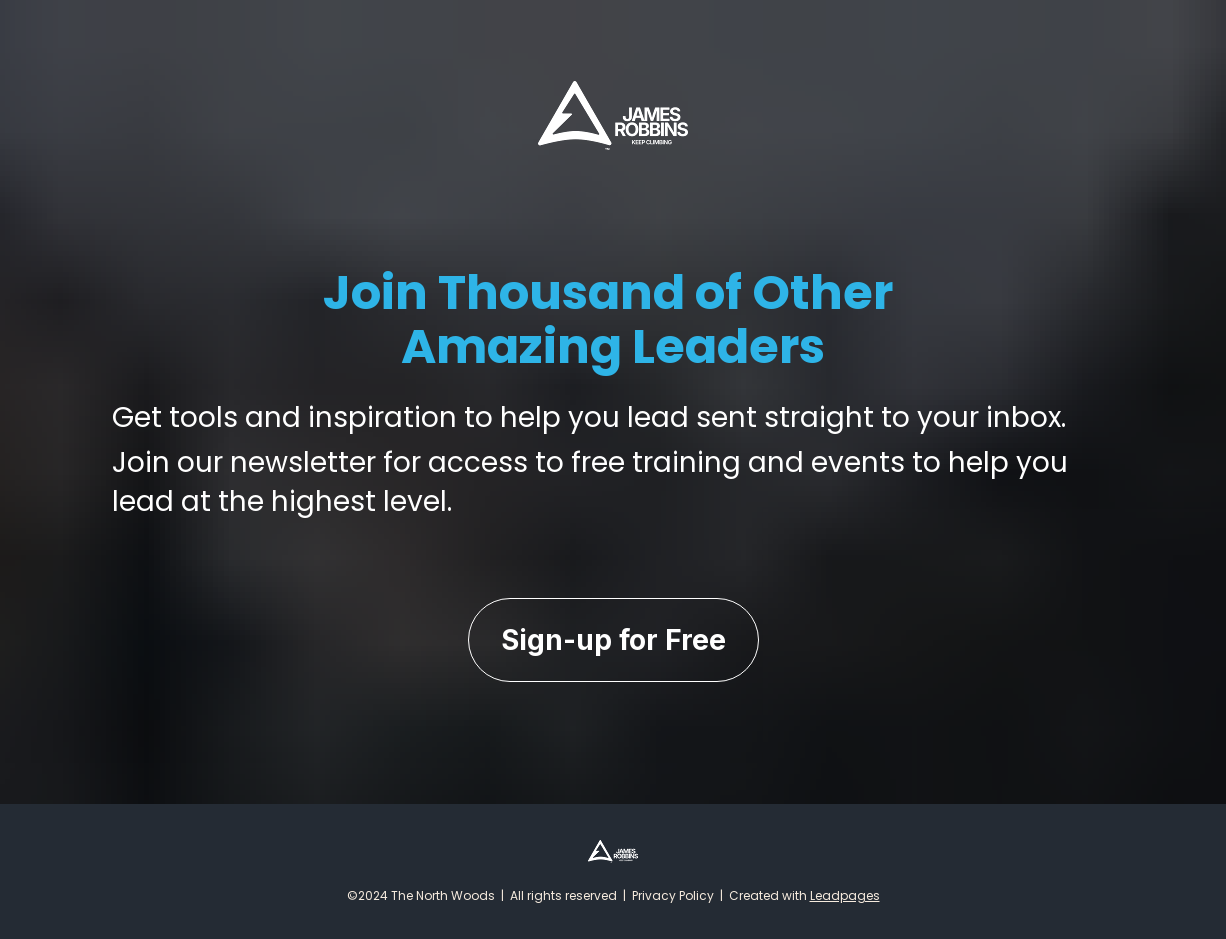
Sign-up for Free (613, 640)
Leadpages (845, 895)
